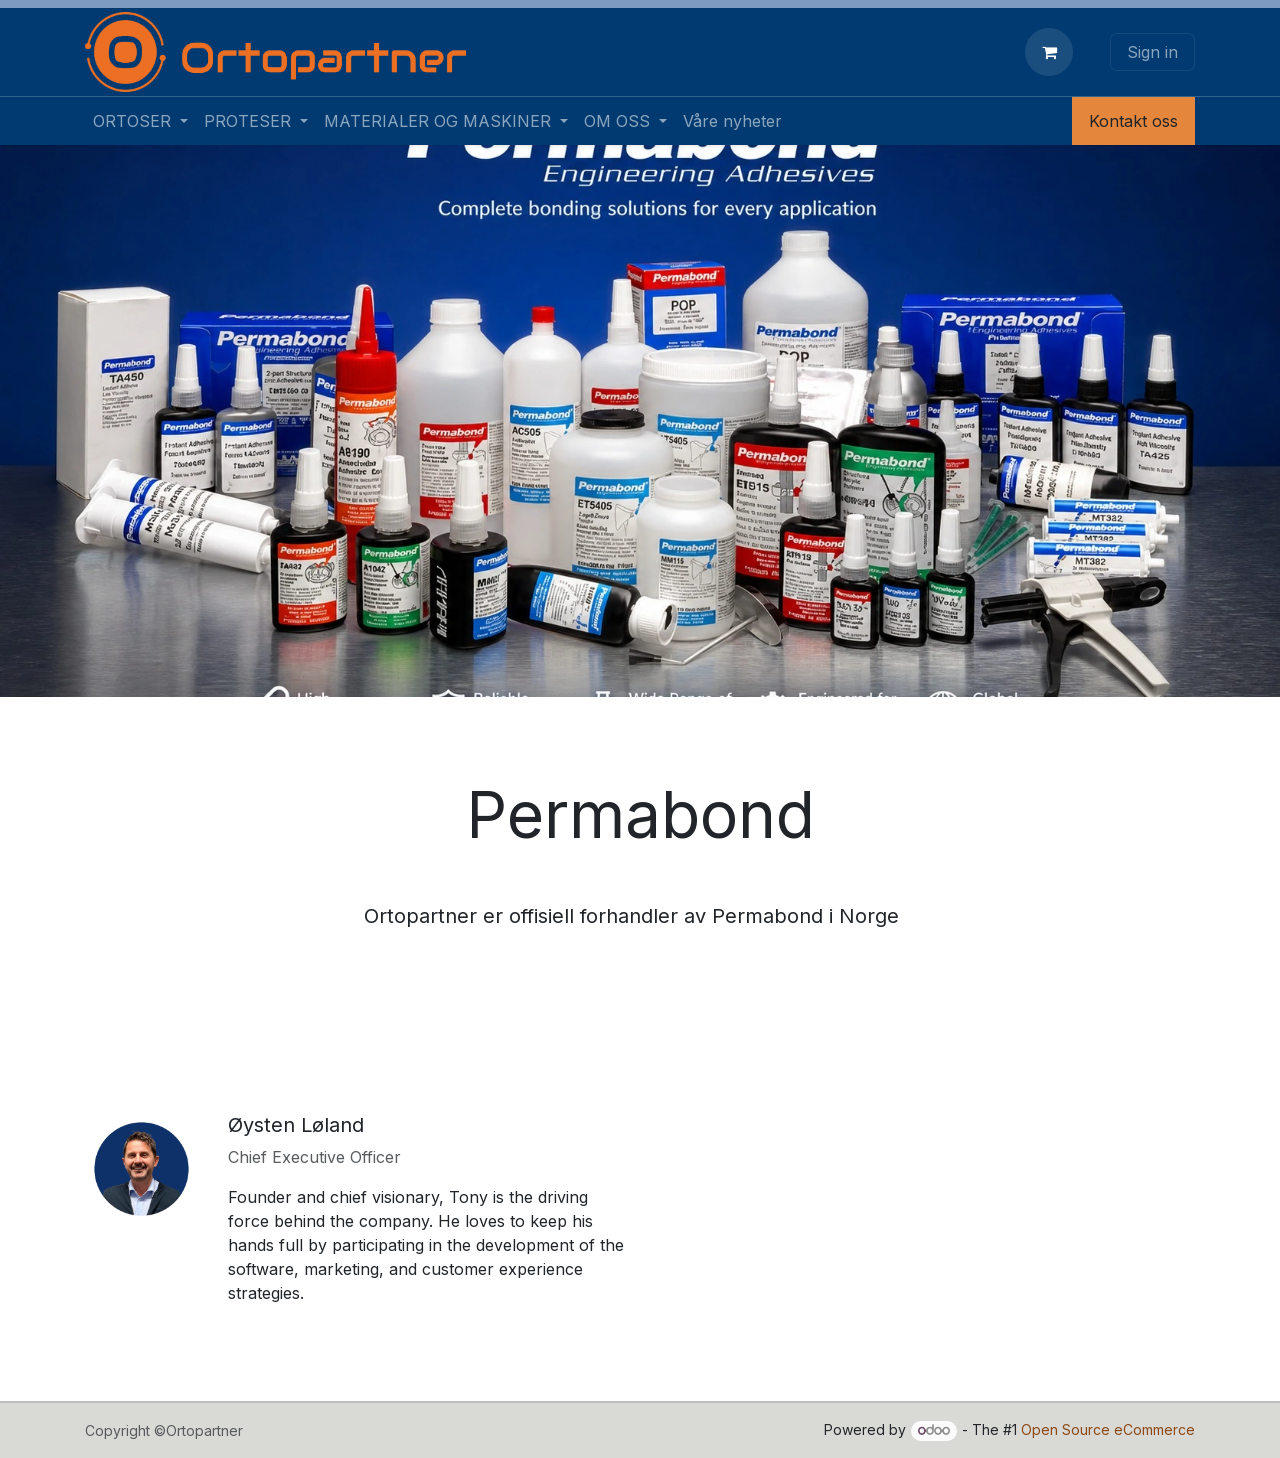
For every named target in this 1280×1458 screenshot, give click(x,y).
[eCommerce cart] (1053, 52)
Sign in (1152, 52)
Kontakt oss (1133, 121)
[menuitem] (140, 121)
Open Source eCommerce (1108, 1429)
